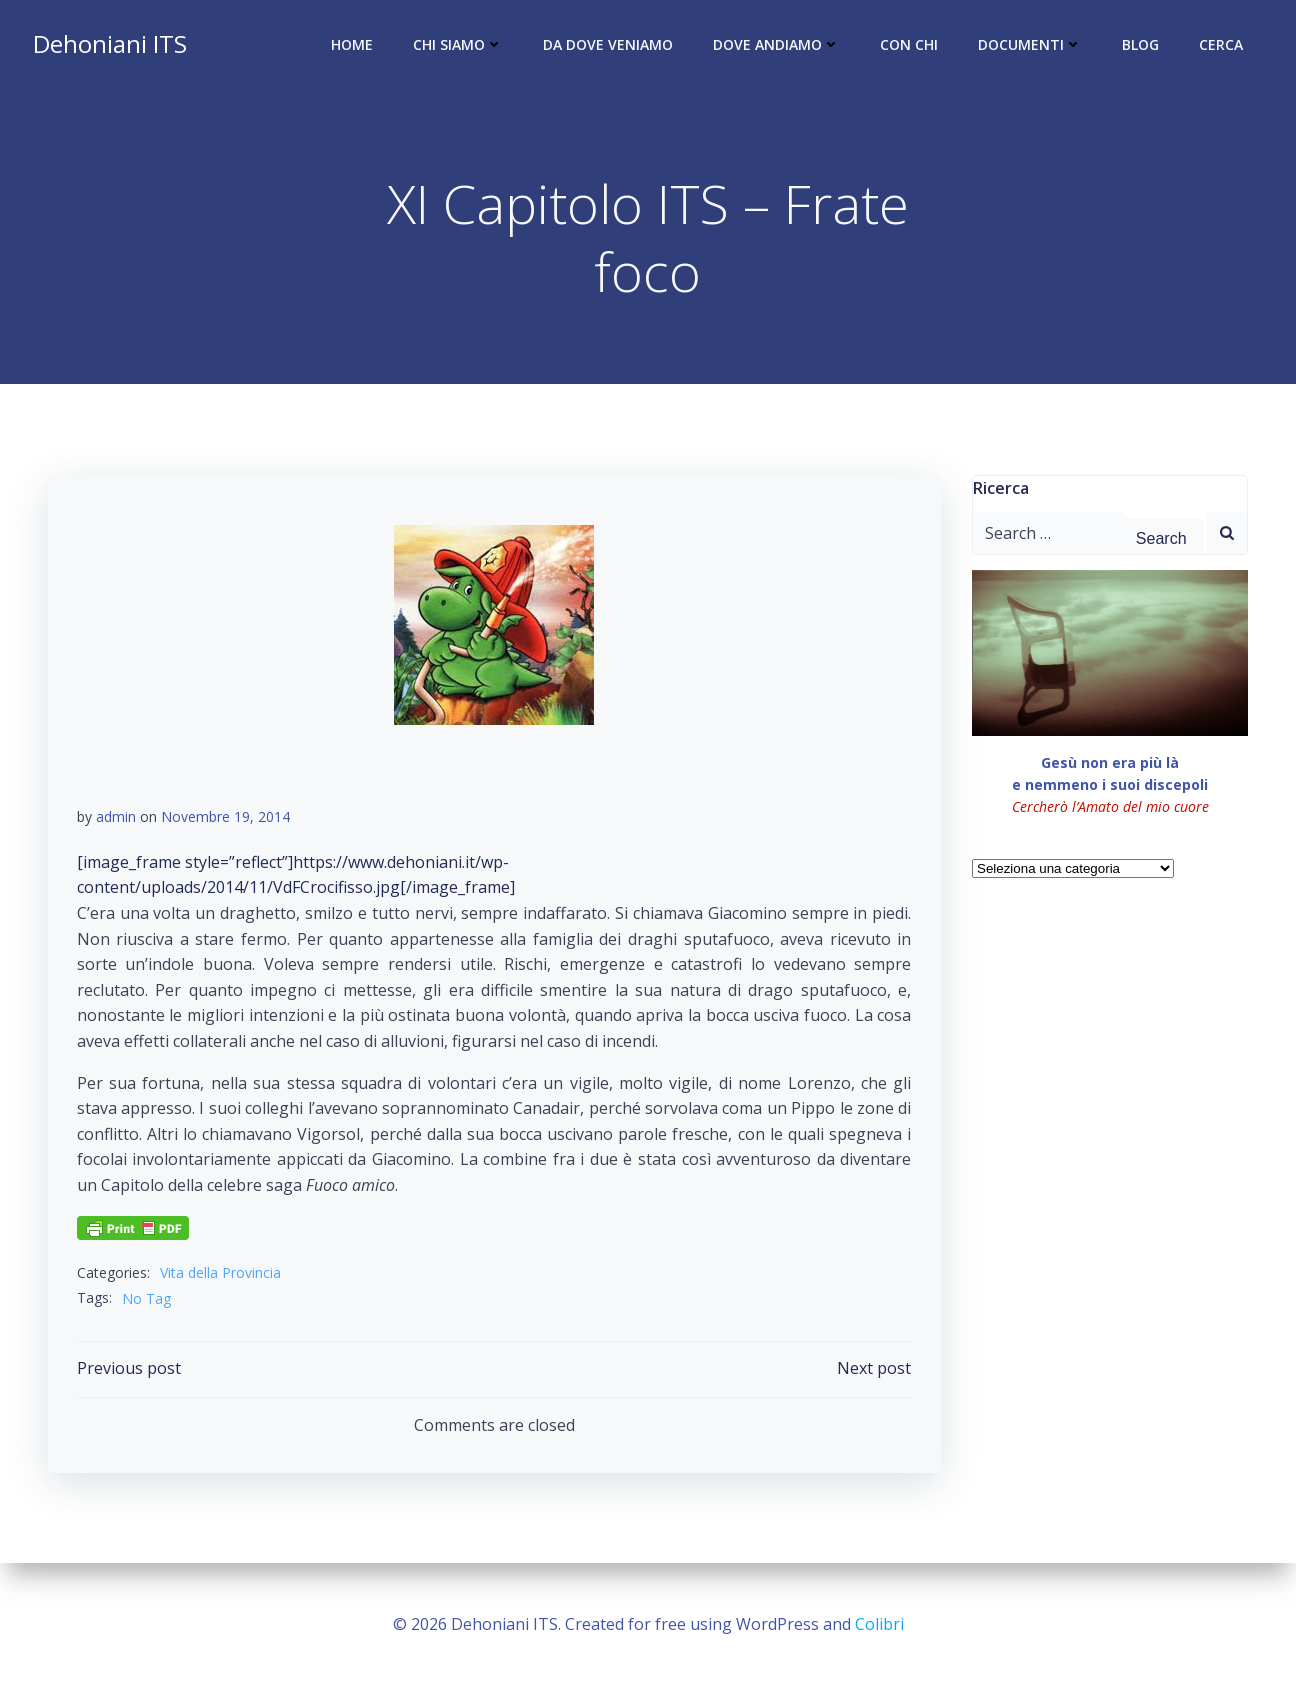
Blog (1141, 45)
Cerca (1222, 45)
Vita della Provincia (220, 1274)
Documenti (1031, 45)
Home (353, 45)
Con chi (910, 45)
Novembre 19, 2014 (225, 818)
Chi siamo (459, 45)
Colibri (879, 1624)
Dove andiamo (777, 45)
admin (116, 818)
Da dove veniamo (609, 45)
